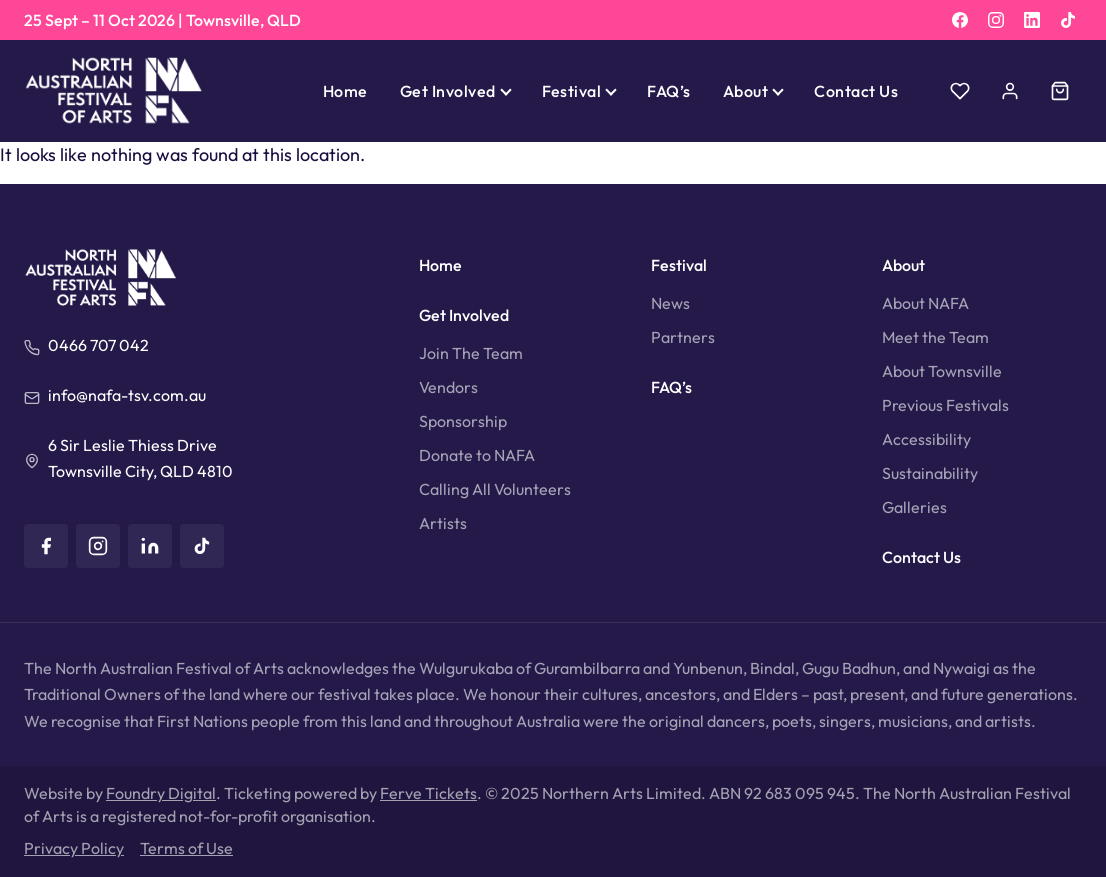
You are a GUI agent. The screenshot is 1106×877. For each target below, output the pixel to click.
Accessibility (926, 439)
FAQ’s (668, 91)
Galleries (914, 507)
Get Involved (448, 91)
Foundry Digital (161, 793)
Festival (572, 91)
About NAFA (925, 303)
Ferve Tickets (428, 793)
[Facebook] (960, 20)
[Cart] (1060, 91)
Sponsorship (463, 421)
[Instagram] (996, 20)
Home (345, 91)
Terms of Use (186, 848)
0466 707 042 (98, 345)
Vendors (448, 387)
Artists (443, 523)
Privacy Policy (74, 848)
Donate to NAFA (477, 455)
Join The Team (471, 353)
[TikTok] (1068, 20)
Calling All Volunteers (495, 489)
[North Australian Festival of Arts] (114, 91)
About (745, 91)
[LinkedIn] (1032, 20)
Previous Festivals (945, 405)
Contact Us (856, 91)
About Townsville (942, 371)
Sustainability (930, 473)
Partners (683, 337)
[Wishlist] (960, 91)
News (670, 303)
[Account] (1010, 91)
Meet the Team (935, 337)
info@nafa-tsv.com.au (127, 395)
